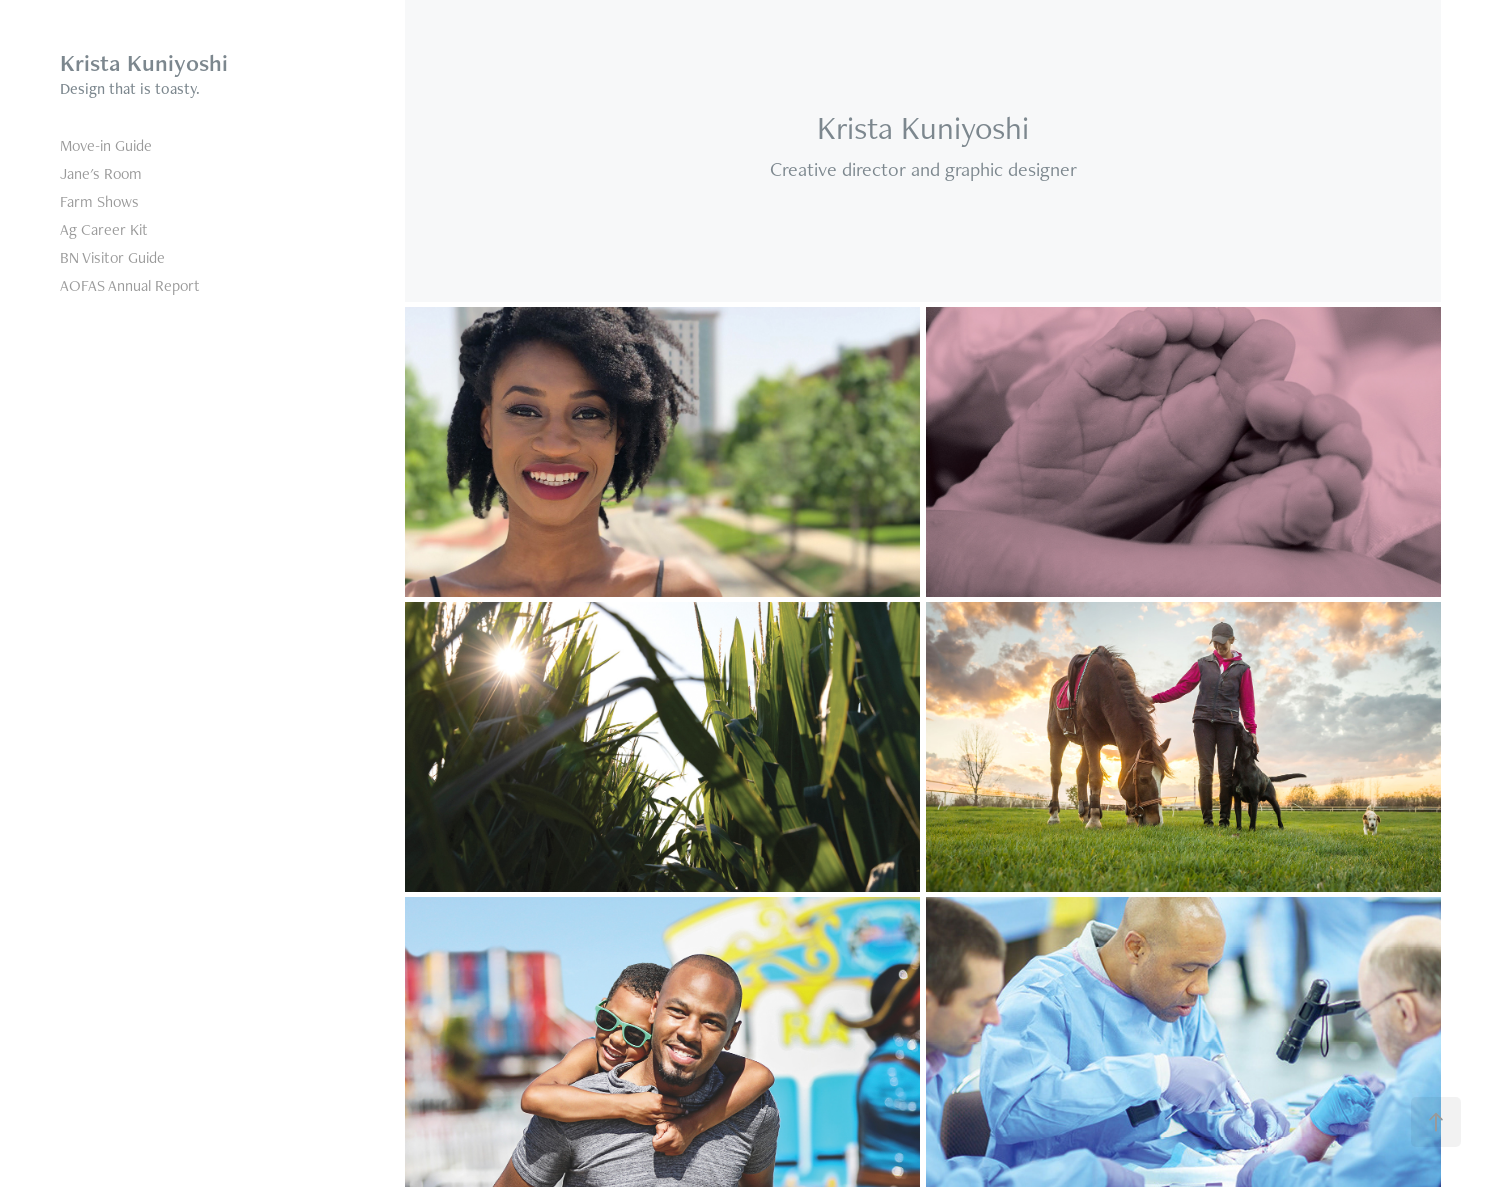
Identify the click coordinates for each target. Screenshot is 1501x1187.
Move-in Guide (106, 145)
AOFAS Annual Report (130, 285)
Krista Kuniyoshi (144, 62)
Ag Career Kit (104, 229)
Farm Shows (99, 201)
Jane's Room (101, 173)
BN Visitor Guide (112, 257)
